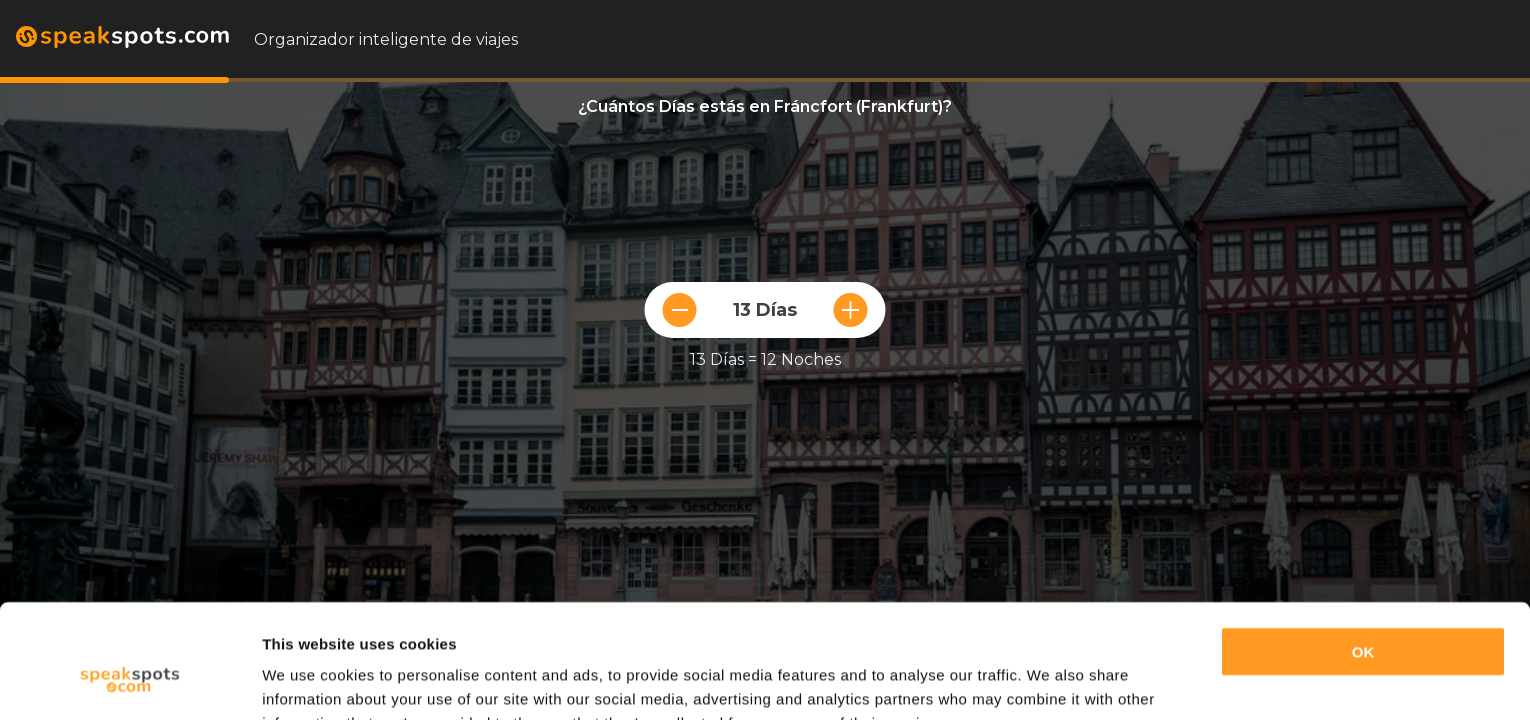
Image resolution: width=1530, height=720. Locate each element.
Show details (308, 680)
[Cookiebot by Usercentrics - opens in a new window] (129, 681)
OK (1363, 554)
